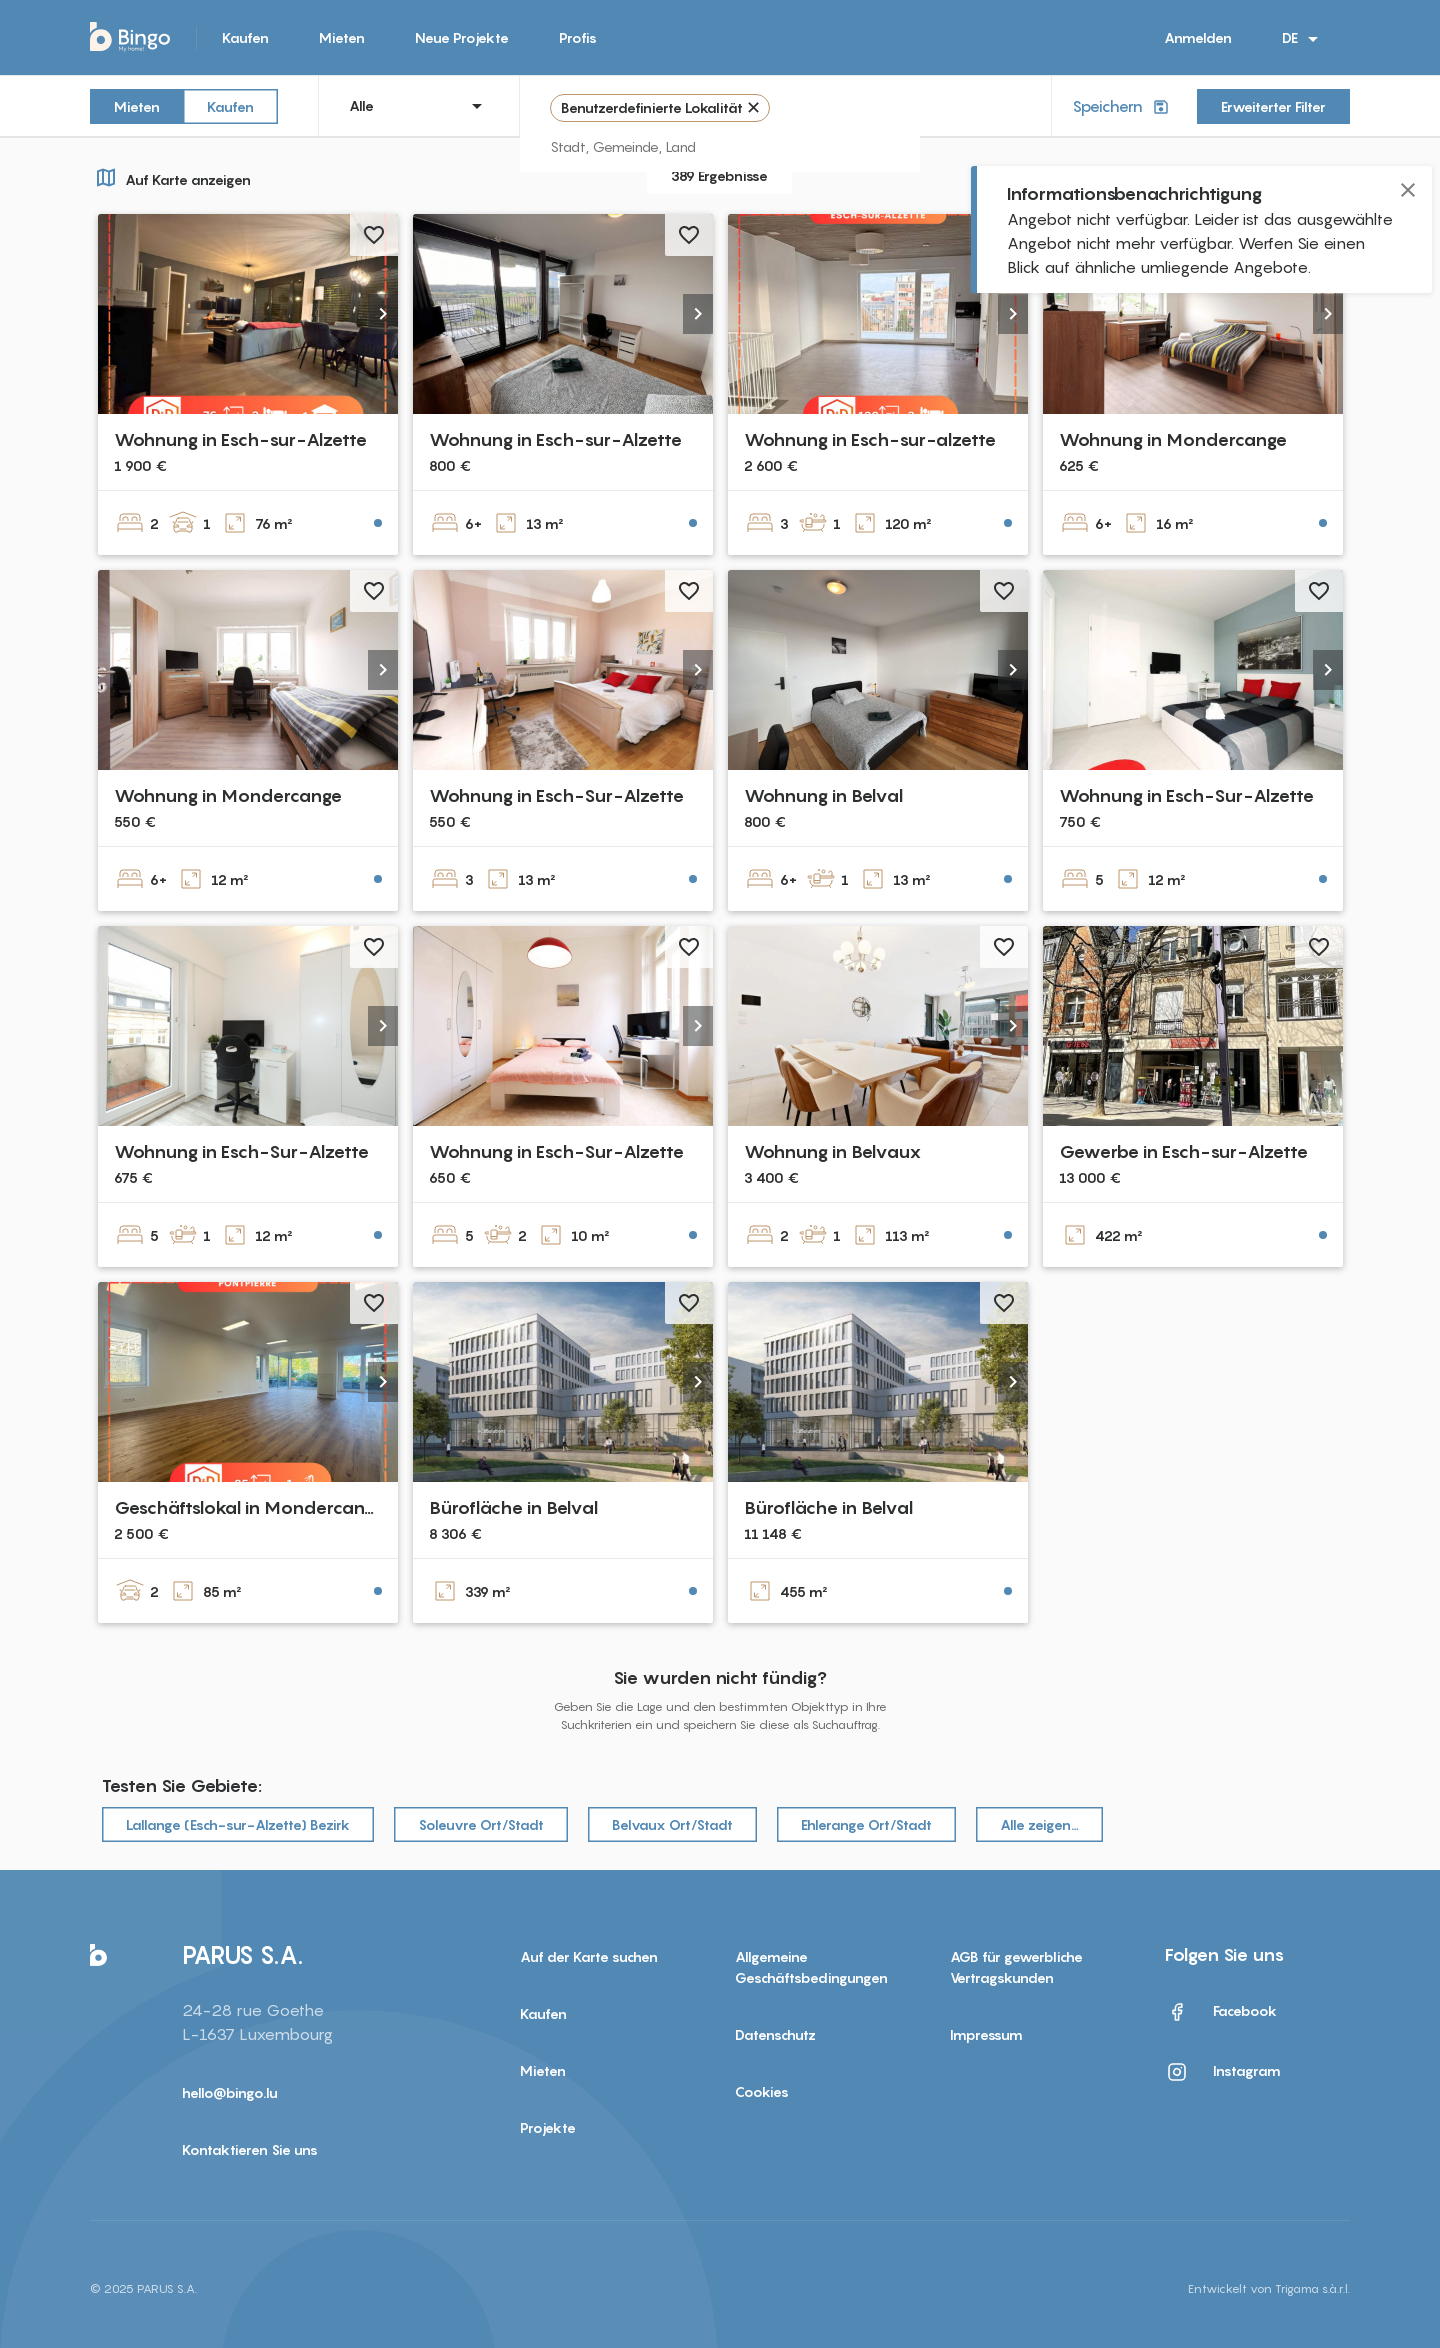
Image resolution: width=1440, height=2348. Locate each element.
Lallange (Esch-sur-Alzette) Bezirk (238, 1824)
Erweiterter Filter (1273, 106)
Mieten (342, 37)
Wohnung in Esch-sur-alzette (870, 439)
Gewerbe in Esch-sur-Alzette (1183, 1151)
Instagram (1223, 2072)
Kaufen (245, 37)
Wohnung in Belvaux (833, 1151)
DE (1303, 39)
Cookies (762, 2091)
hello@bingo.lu (230, 2092)
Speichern (1122, 106)
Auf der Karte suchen (589, 1956)
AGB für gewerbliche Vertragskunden (1016, 1967)
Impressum (986, 2034)
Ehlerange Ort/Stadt (866, 1824)
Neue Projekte (462, 37)
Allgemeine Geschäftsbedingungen (811, 1967)
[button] (383, 314)
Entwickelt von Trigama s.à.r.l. (1269, 2288)
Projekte (548, 2127)
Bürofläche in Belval (513, 1507)
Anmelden (1198, 37)
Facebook (1221, 2012)
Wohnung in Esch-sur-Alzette (240, 439)
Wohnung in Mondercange (1173, 439)
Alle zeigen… (1039, 1824)
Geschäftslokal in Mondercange (249, 1507)
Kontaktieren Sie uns (250, 2149)
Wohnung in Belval (823, 795)
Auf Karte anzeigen (170, 177)
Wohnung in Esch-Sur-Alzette (556, 795)
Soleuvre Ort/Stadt (481, 1824)
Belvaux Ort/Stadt (672, 1824)
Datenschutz (775, 2034)
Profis (578, 37)
